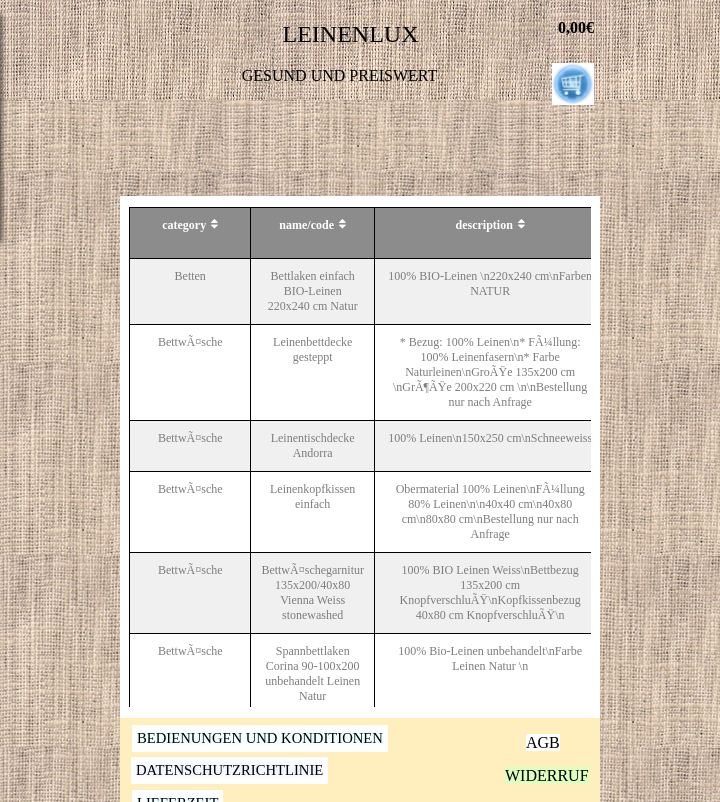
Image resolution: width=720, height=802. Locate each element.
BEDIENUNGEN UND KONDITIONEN (260, 738)
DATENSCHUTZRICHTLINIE (229, 770)
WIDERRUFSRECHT (577, 775)
